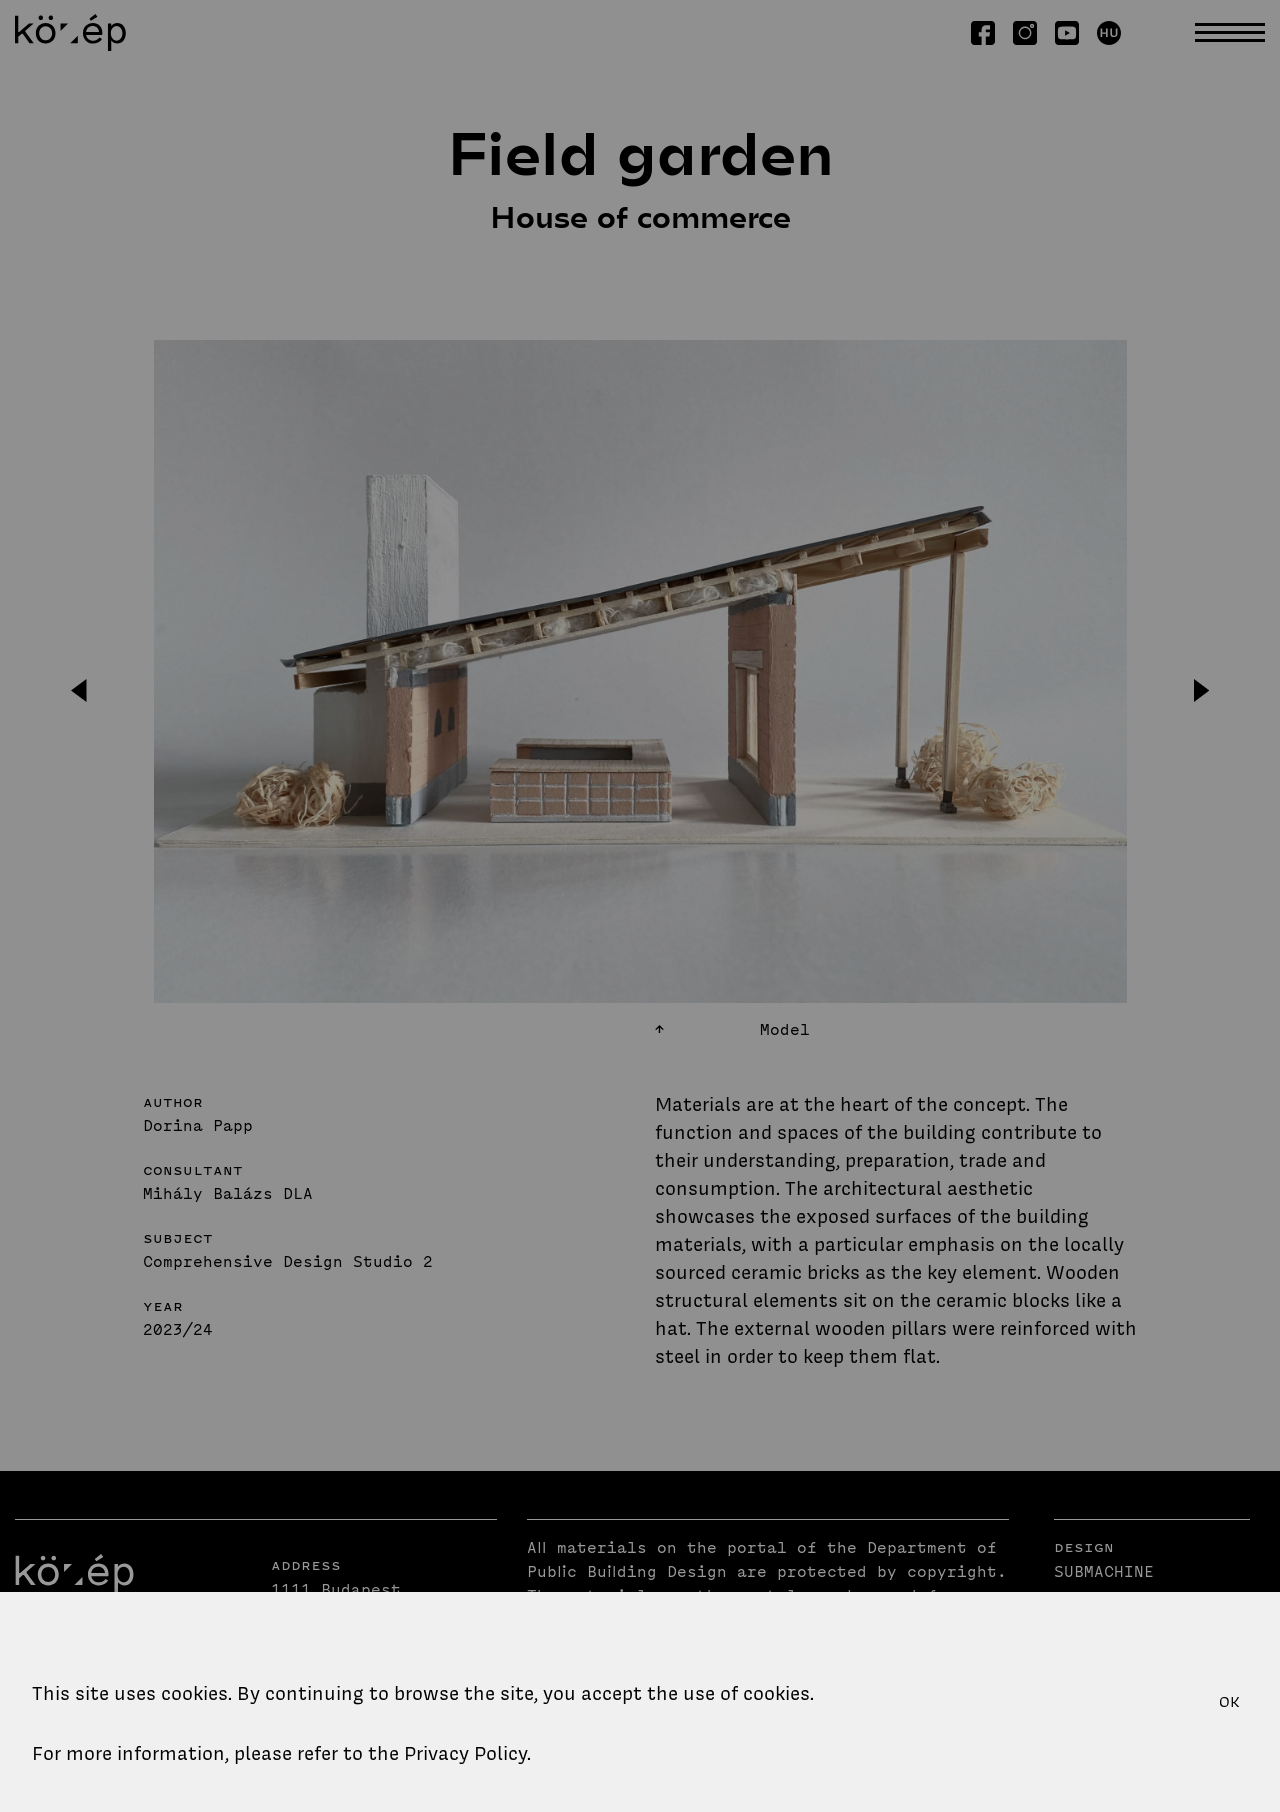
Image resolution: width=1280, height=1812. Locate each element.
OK (1229, 1702)
